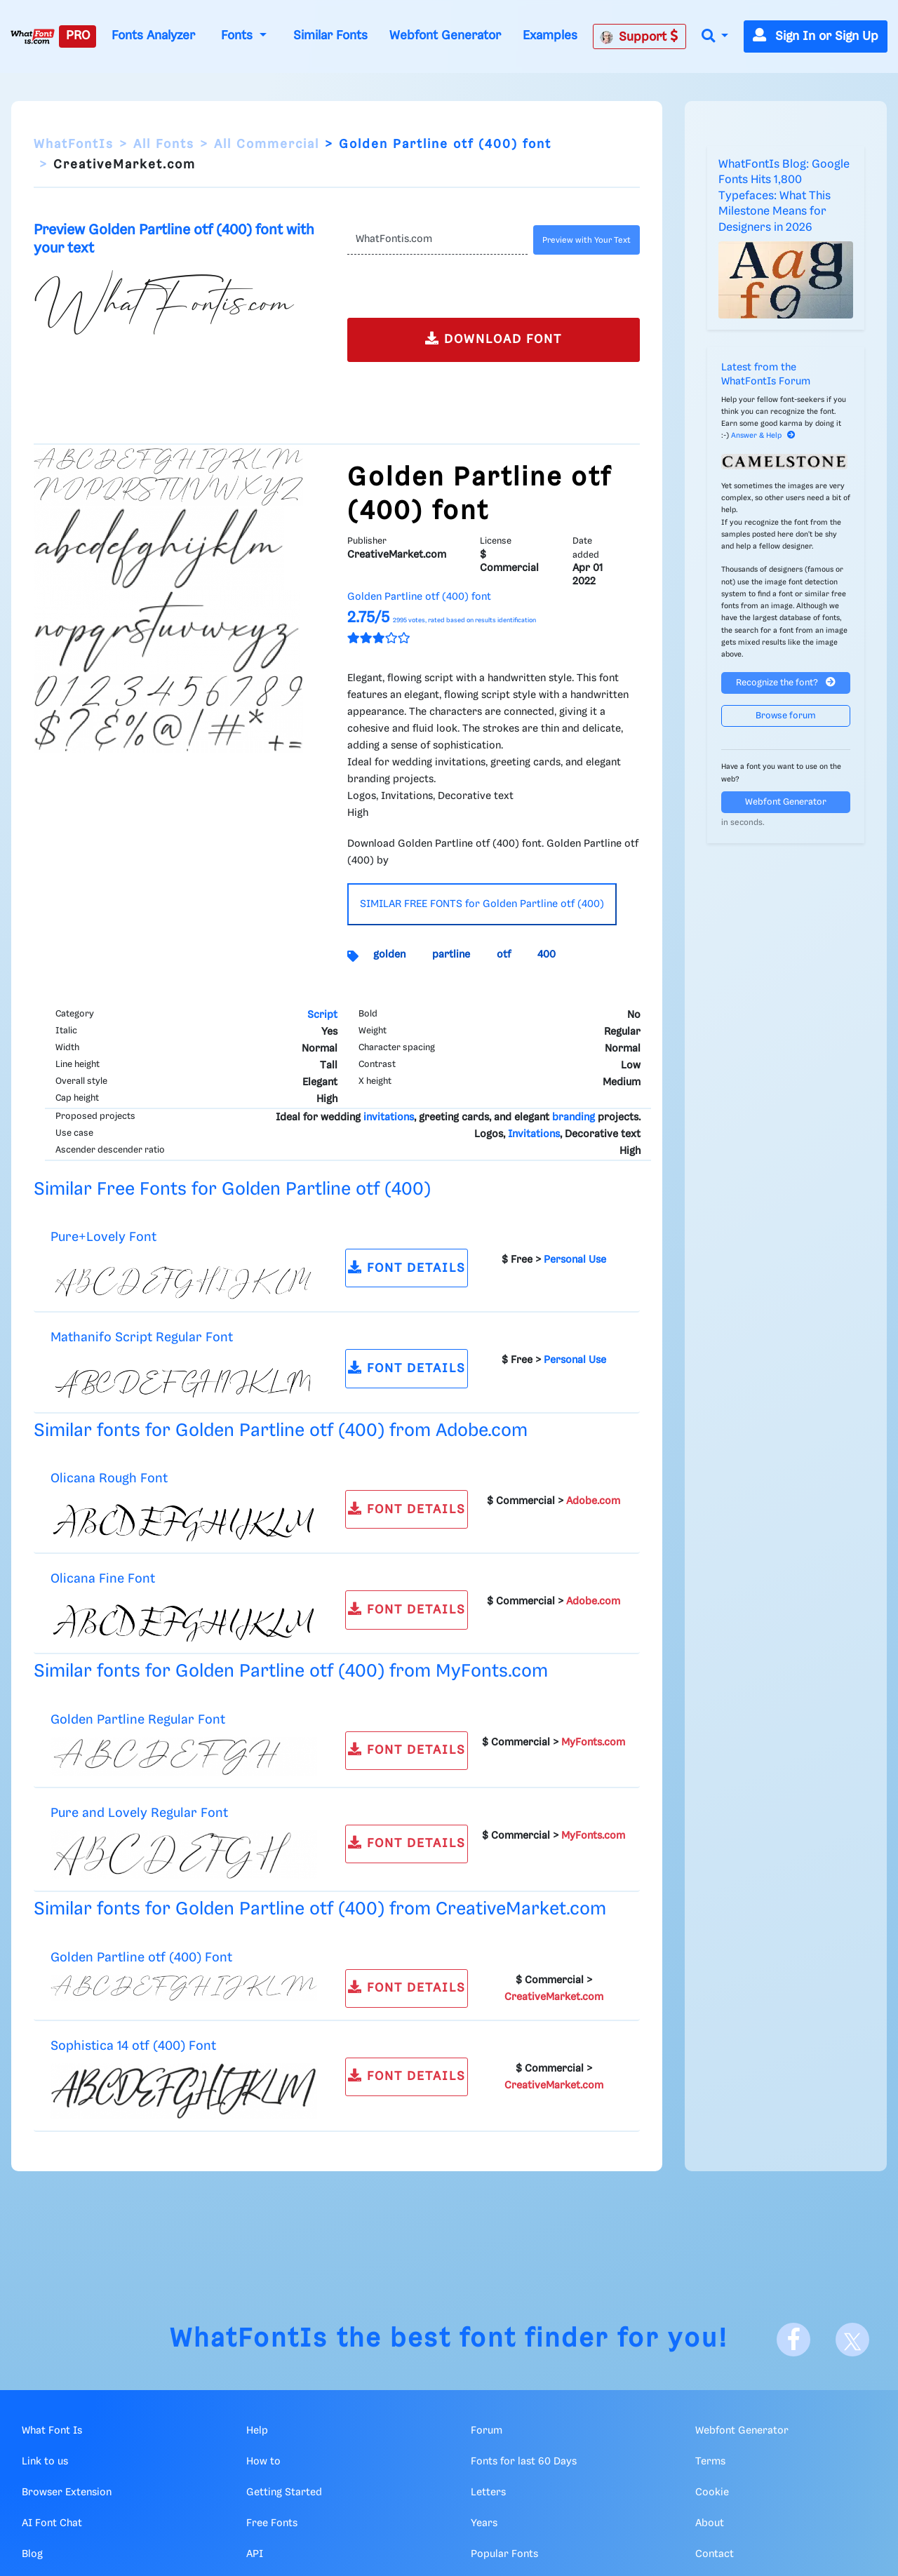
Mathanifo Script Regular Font (142, 1337)
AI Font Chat (52, 2523)
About (709, 2523)
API (254, 2554)
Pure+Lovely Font (103, 1237)
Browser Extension (67, 2492)
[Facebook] (793, 2339)
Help (257, 2430)
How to (263, 2461)
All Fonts (163, 144)
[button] (715, 37)
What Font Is (52, 2430)
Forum (486, 2430)
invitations (388, 1117)
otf (504, 954)
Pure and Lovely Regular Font (139, 1813)
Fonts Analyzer (153, 35)
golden (389, 954)
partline (451, 954)
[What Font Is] (33, 36)
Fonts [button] (238, 35)
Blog (32, 2554)
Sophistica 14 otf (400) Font (133, 2046)
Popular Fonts (504, 2554)
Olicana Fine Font (103, 1578)
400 (546, 954)
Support (639, 36)
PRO (78, 35)
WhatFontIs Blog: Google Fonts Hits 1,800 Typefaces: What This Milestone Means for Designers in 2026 (784, 196)
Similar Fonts (330, 35)
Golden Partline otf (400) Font (141, 1957)
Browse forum (786, 715)
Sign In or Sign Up (815, 36)
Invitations (534, 1134)
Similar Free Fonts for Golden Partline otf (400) (232, 1189)
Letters (488, 2492)
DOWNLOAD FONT (493, 338)
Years (484, 2523)
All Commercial (266, 144)
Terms (710, 2461)
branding (573, 1117)
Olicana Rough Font (109, 1478)
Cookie (712, 2492)
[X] (852, 2339)
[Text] (437, 240)
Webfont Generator (445, 35)
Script (322, 1015)
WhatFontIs (74, 144)
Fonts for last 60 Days (524, 2461)
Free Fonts (271, 2523)
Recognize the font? (786, 682)
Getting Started (284, 2492)
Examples (550, 35)
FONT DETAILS (407, 1267)
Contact (714, 2554)
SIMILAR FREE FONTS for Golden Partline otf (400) (482, 904)
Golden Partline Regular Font (138, 1719)
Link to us (45, 2461)
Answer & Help (763, 435)
